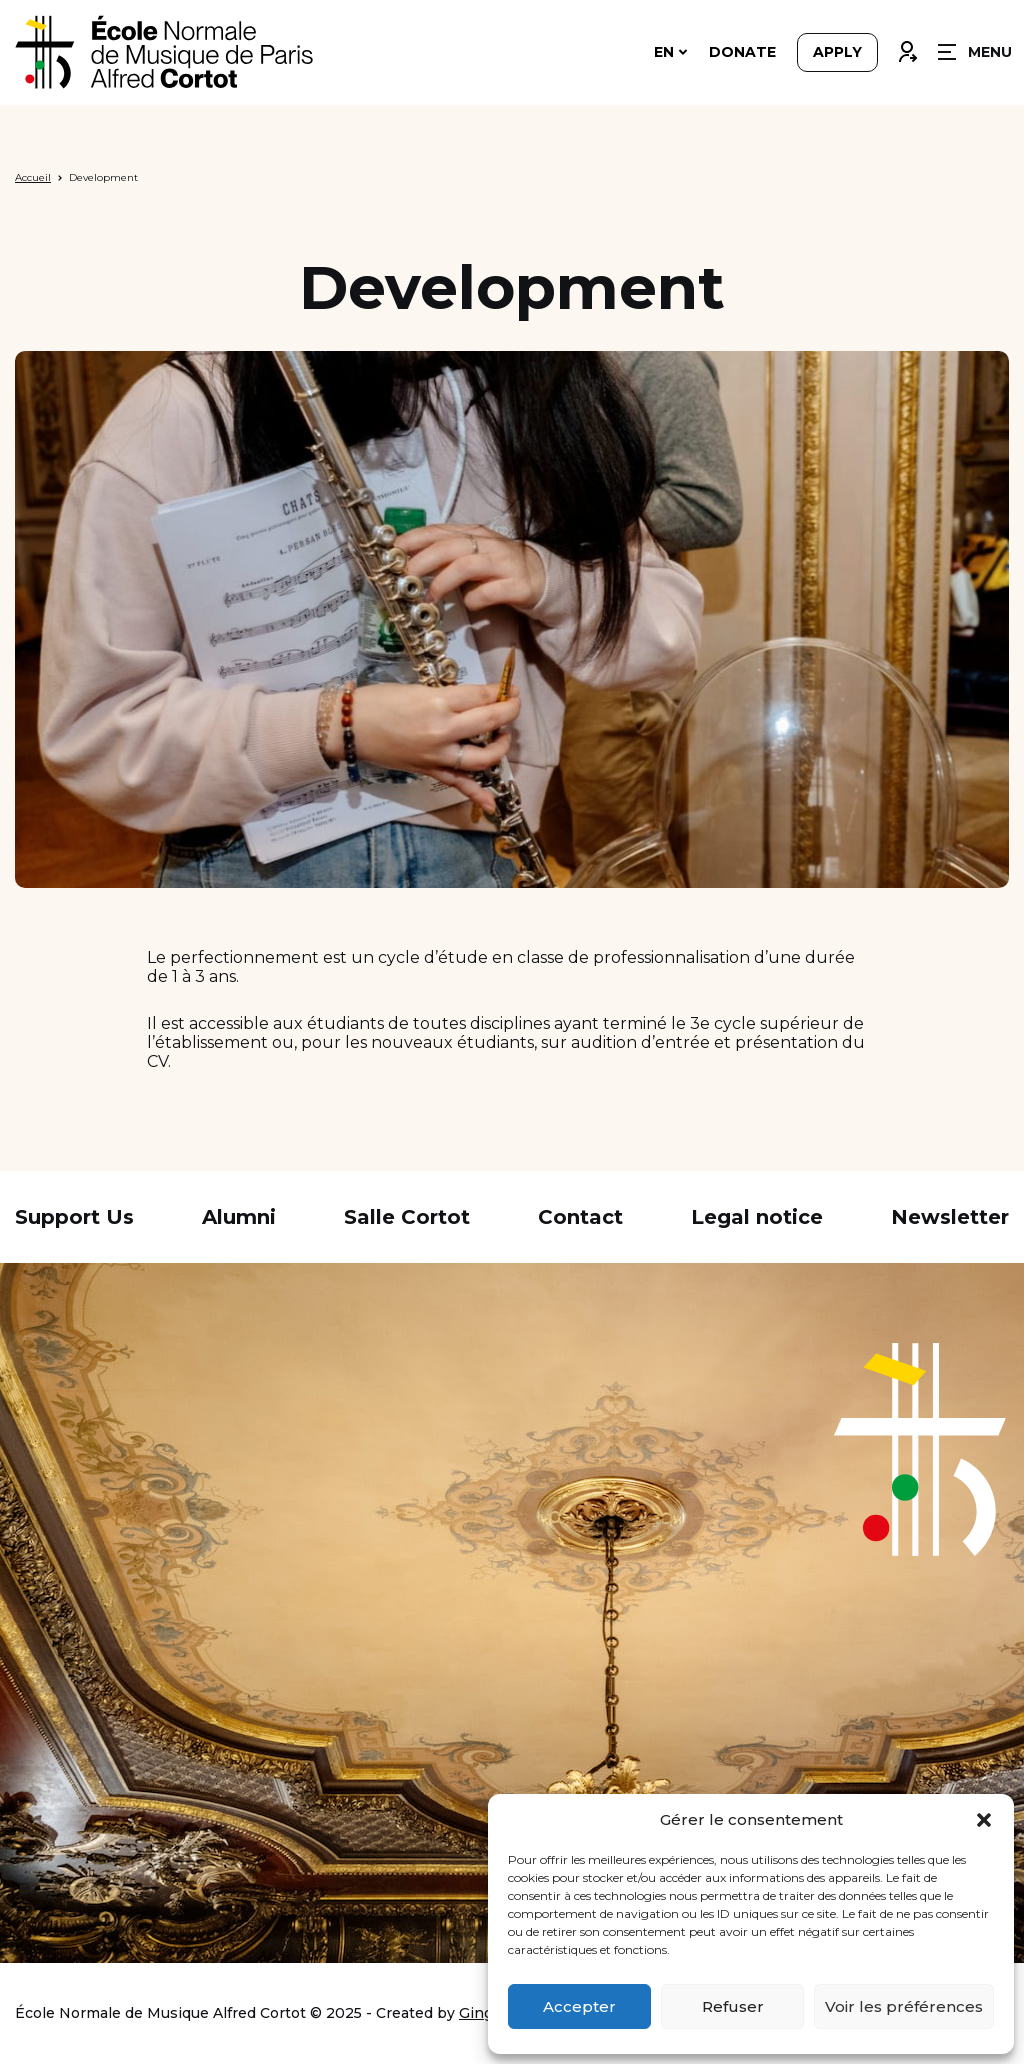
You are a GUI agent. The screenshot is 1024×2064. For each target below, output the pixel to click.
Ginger (483, 2013)
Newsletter (950, 1217)
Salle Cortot (407, 1217)
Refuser (733, 2006)
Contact (580, 1217)
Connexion (907, 47)
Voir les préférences (904, 2006)
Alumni (239, 1217)
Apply (837, 52)
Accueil (33, 177)
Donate (742, 52)
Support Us (74, 1217)
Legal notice (757, 1217)
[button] (984, 1820)
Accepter (579, 2006)
